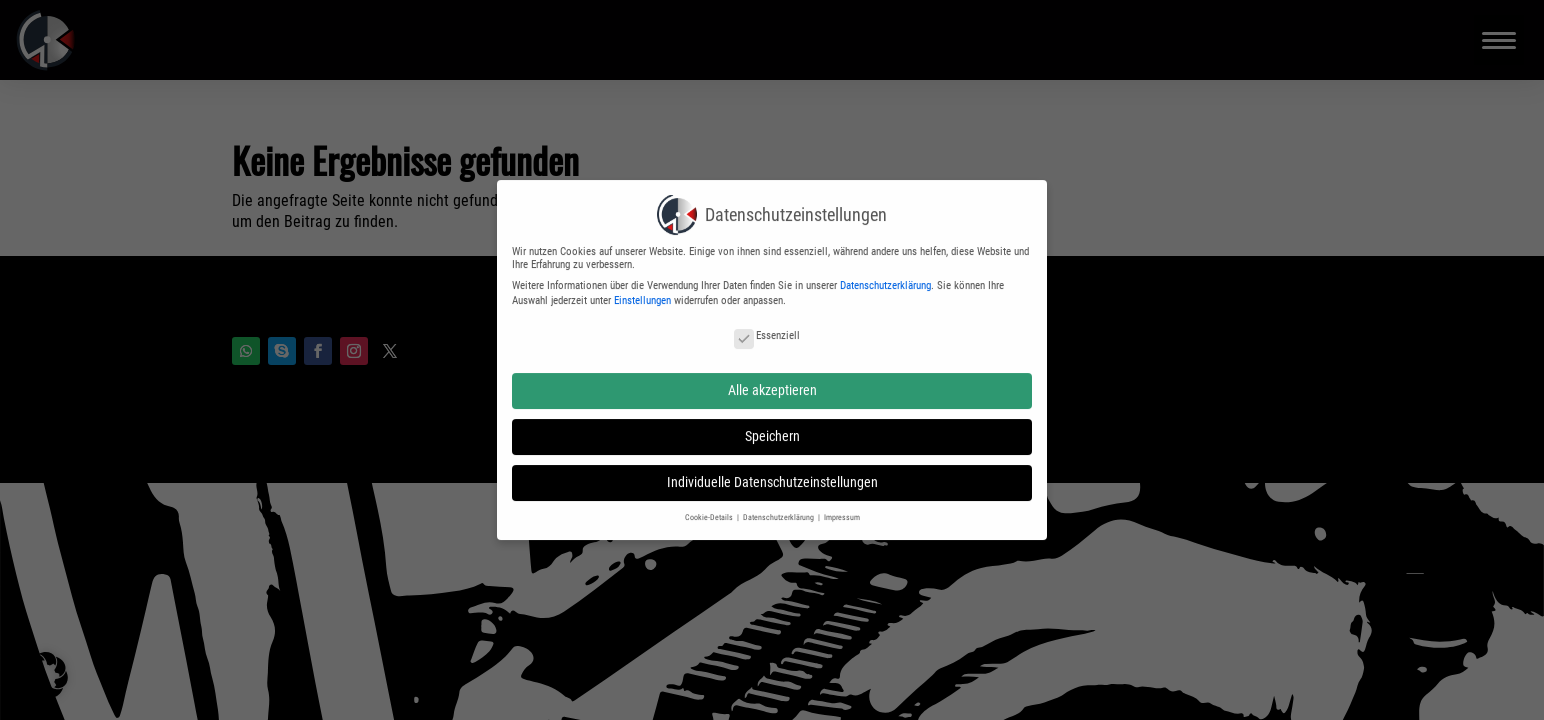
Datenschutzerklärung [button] (779, 509)
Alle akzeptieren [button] (772, 383)
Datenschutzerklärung (885, 278)
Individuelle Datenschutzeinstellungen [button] (772, 475)
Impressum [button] (842, 509)
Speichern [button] (772, 429)
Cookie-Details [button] (710, 509)
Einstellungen (642, 293)
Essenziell (767, 328)
